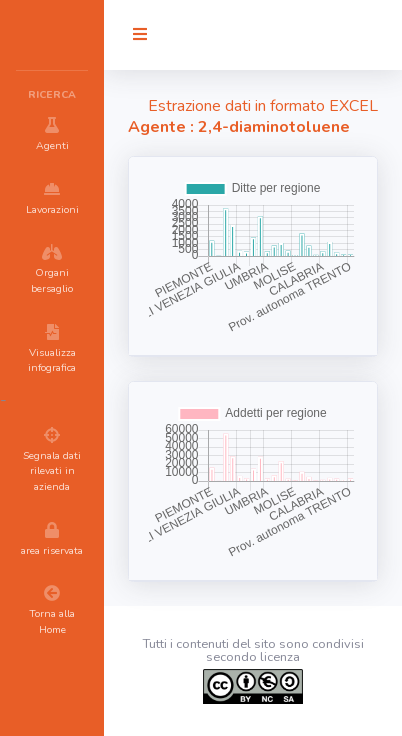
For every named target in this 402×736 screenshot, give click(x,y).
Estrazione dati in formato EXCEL (263, 106)
